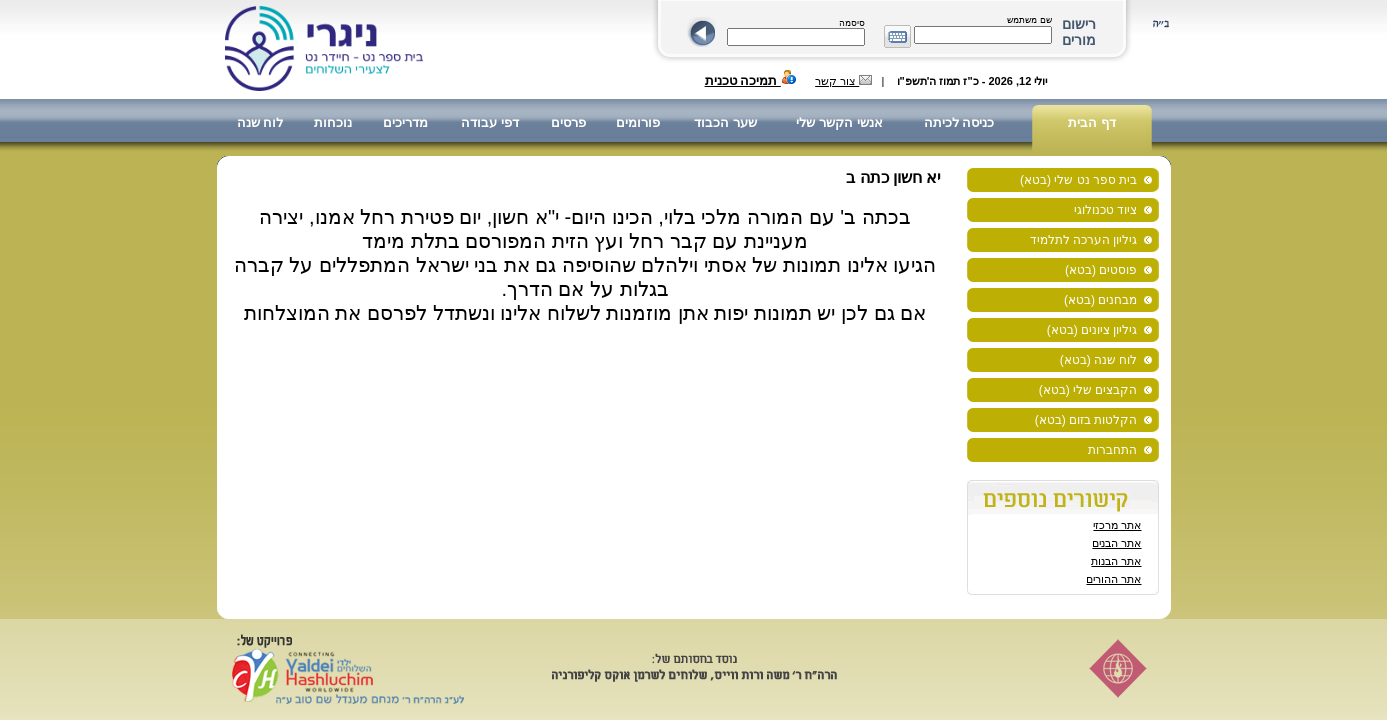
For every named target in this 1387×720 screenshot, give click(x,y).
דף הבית (1092, 122)
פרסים (568, 122)
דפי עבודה (490, 122)
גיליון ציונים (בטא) (1092, 330)
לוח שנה (260, 122)
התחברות (1112, 450)
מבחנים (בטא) (1100, 300)
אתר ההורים (1113, 579)
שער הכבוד (725, 122)
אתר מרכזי (1117, 525)
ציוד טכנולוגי (1105, 210)
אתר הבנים (1116, 543)
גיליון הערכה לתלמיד (1084, 240)
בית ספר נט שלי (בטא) (1078, 180)
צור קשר (843, 81)
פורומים (638, 122)
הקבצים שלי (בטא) (1088, 390)
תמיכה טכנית (751, 80)
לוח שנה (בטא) (1099, 360)
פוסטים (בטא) (1101, 270)
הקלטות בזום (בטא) (1086, 420)
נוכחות (333, 122)
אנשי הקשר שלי (839, 122)
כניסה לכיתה (959, 122)
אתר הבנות (1116, 561)
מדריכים (405, 122)
